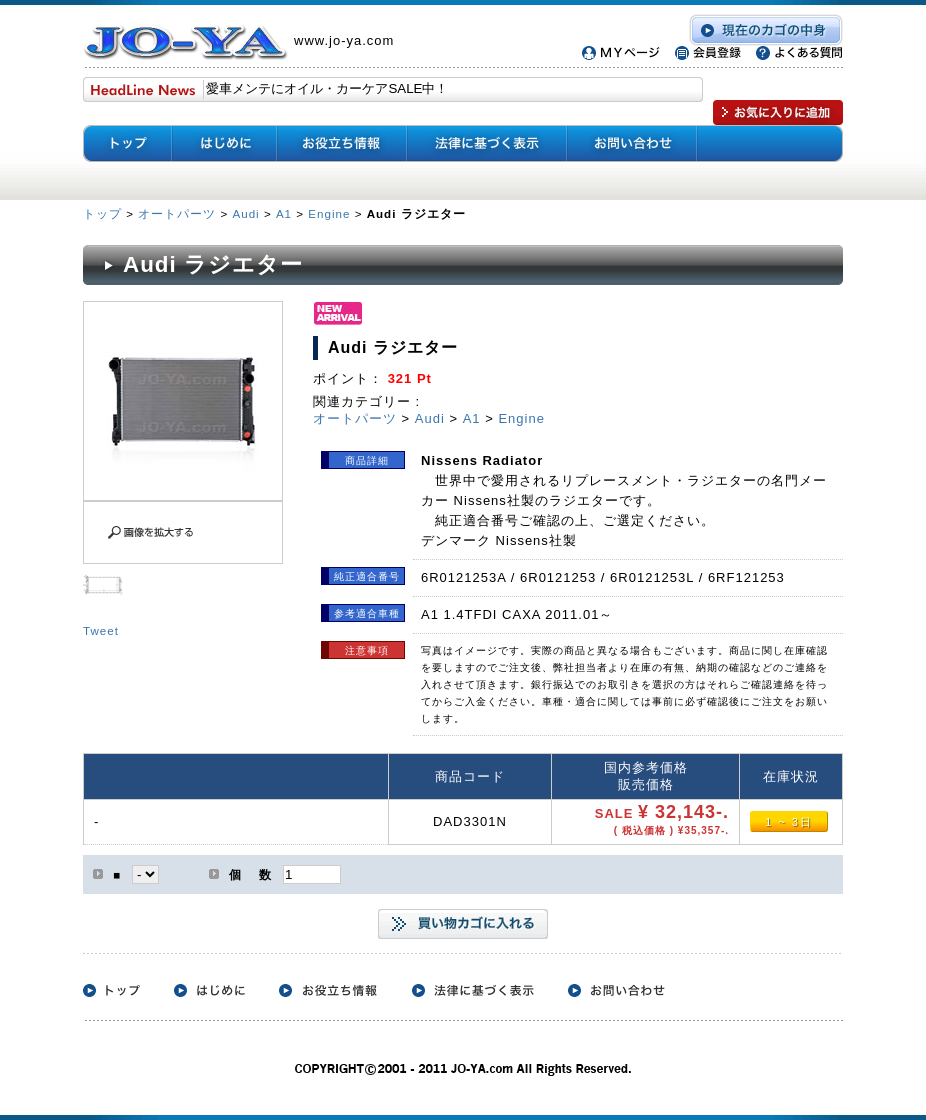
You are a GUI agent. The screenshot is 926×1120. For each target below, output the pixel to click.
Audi (245, 213)
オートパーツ (177, 213)
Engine (329, 213)
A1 (284, 213)
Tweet (101, 630)
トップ (104, 213)
